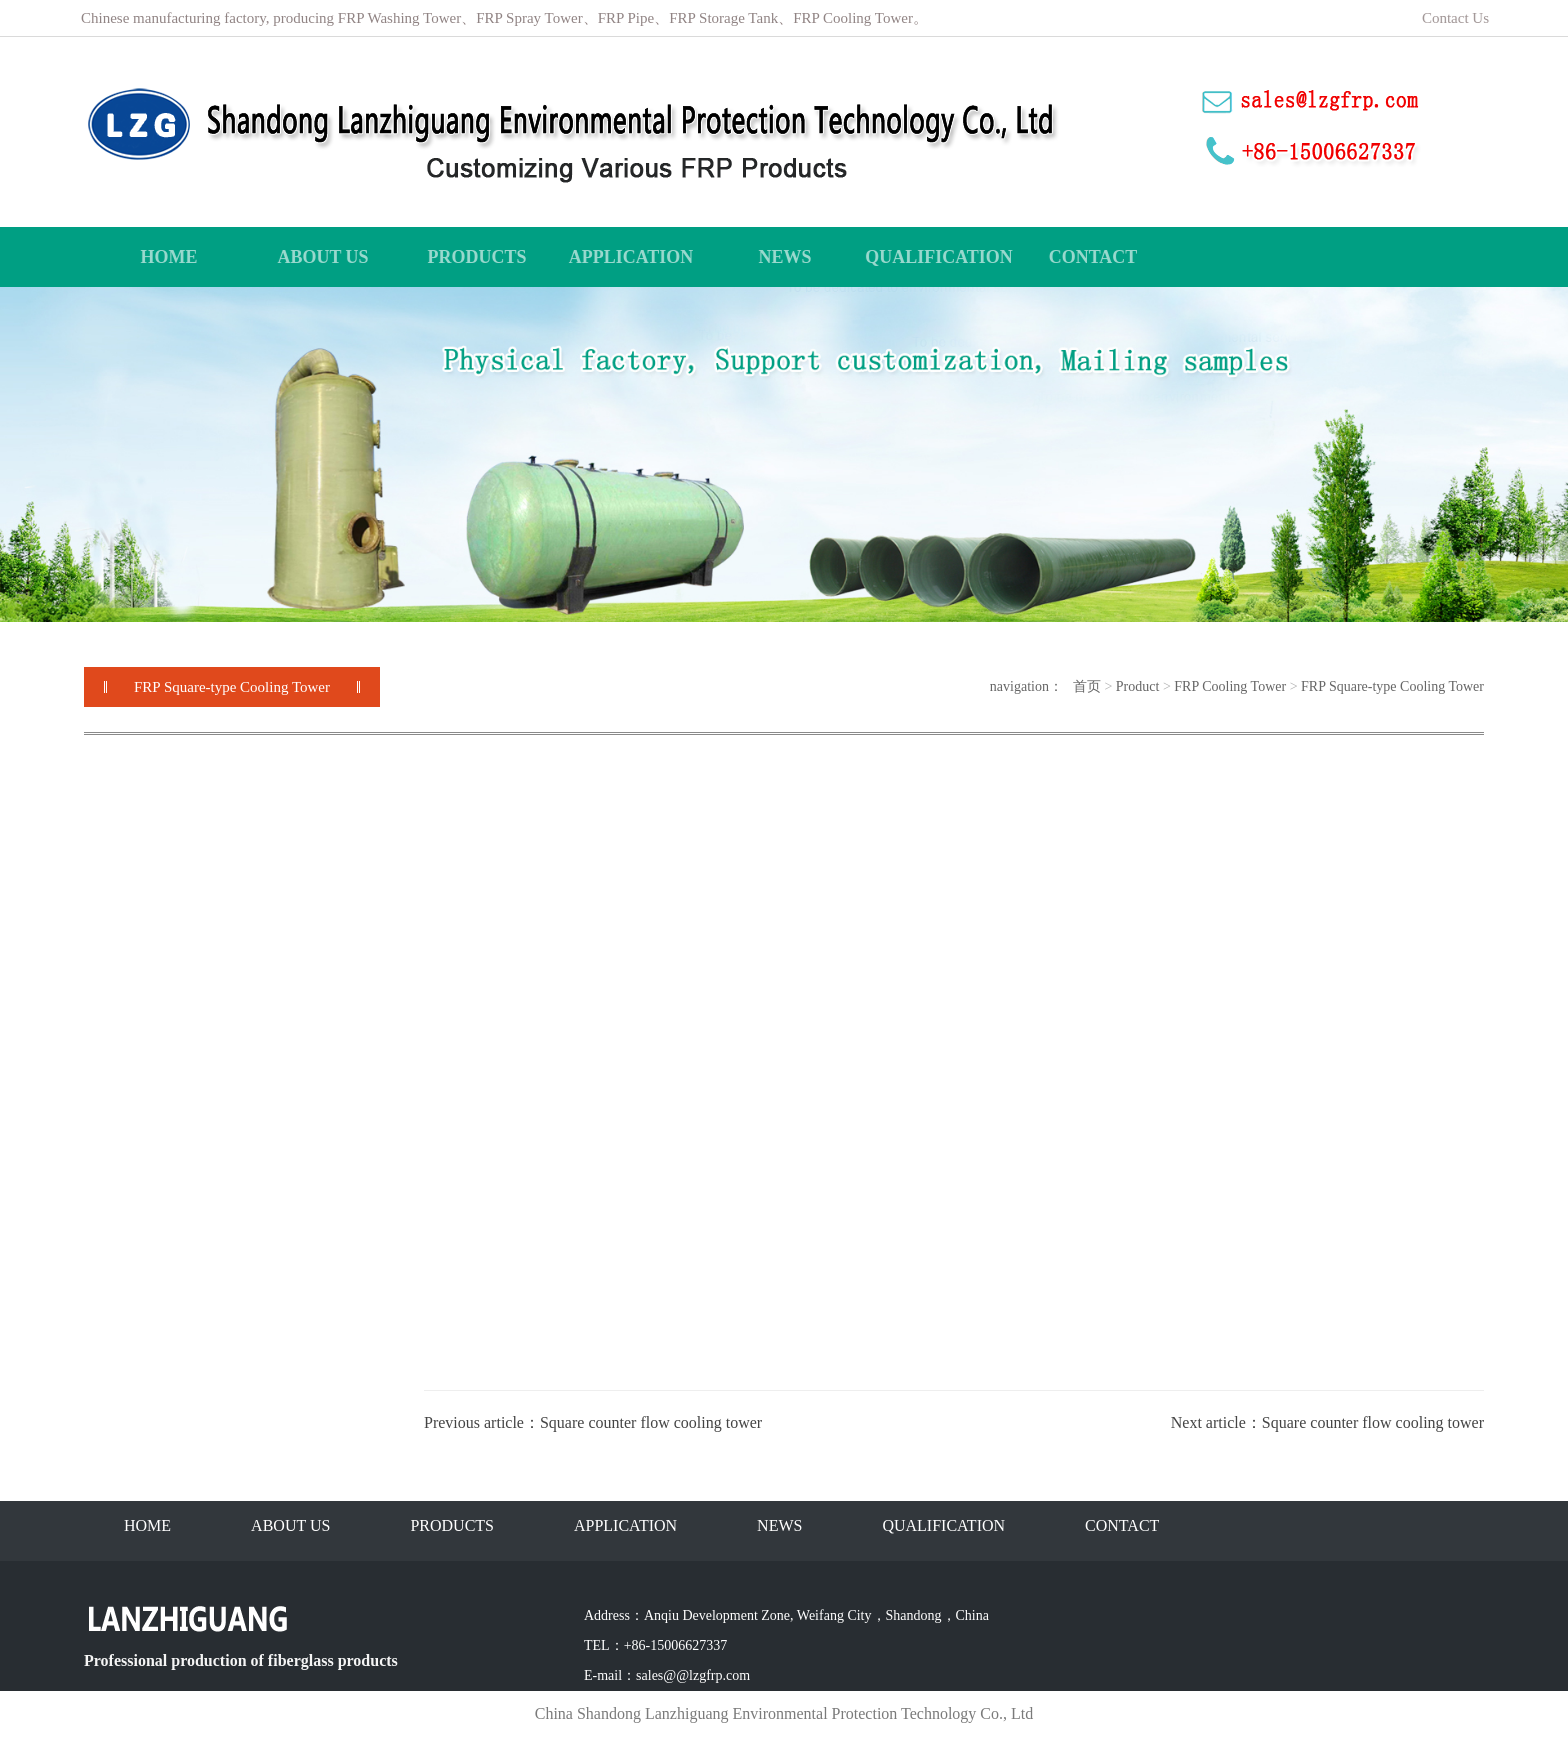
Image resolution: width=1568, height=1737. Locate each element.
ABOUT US (290, 1525)
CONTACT (1122, 1525)
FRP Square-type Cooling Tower (1392, 686)
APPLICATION (625, 1525)
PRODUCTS (452, 1525)
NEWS (779, 1525)
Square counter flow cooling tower (651, 1422)
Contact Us (1457, 18)
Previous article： (482, 1422)
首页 (1087, 686)
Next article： (1216, 1422)
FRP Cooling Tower (1230, 686)
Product (1138, 686)
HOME (147, 1525)
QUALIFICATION (943, 1525)
